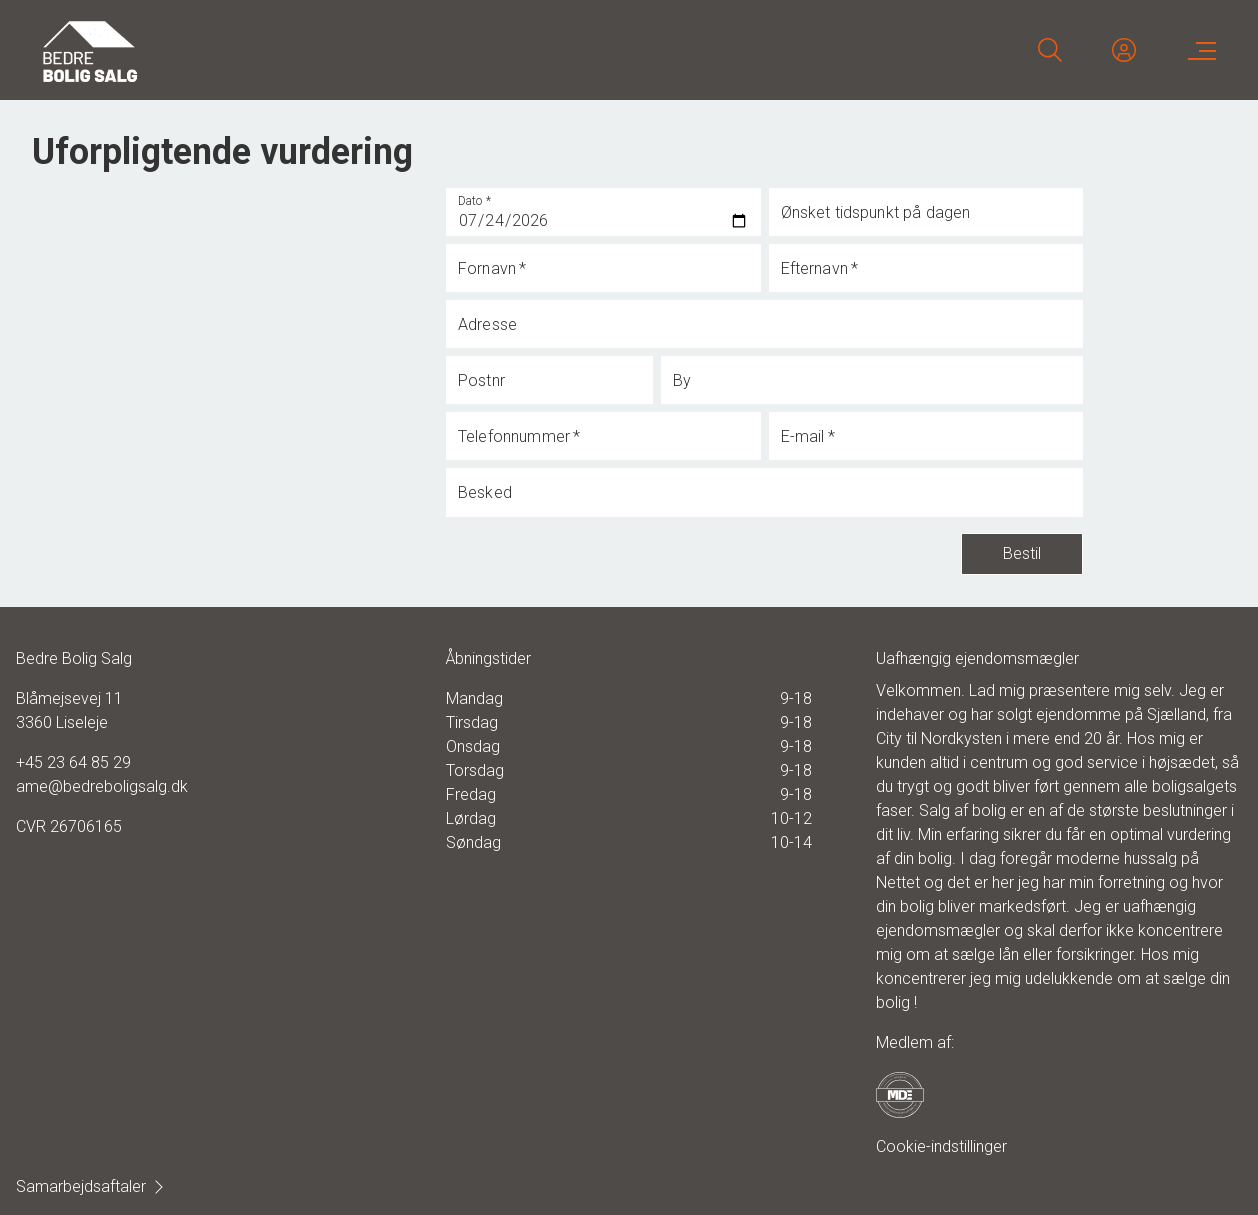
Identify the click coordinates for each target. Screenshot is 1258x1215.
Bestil (1022, 554)
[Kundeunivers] (1124, 50)
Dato (475, 201)
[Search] (1050, 50)
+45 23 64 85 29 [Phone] (73, 762)
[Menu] (1198, 50)
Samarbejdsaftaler (91, 1186)
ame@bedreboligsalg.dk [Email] (102, 786)
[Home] (334, 50)
